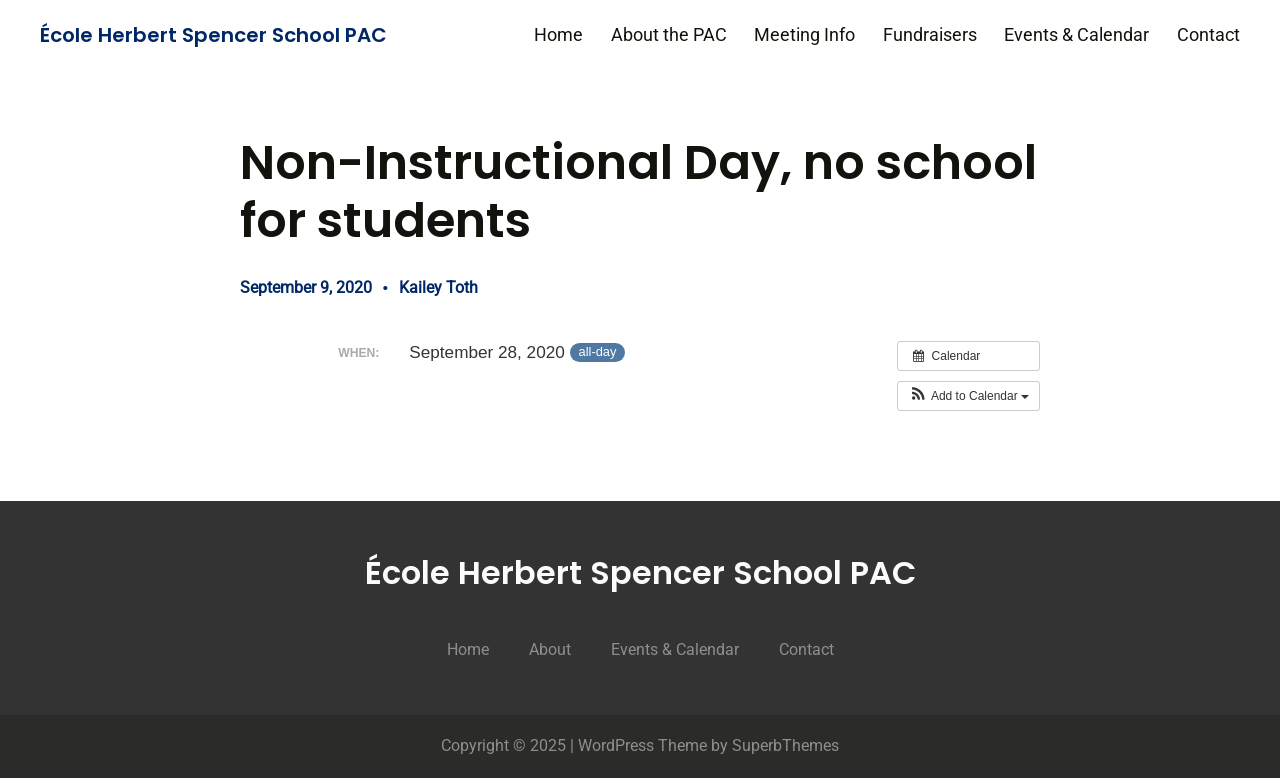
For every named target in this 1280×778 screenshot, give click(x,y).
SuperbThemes (785, 745)
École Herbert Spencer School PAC (213, 35)
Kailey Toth (438, 287)
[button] (968, 396)
